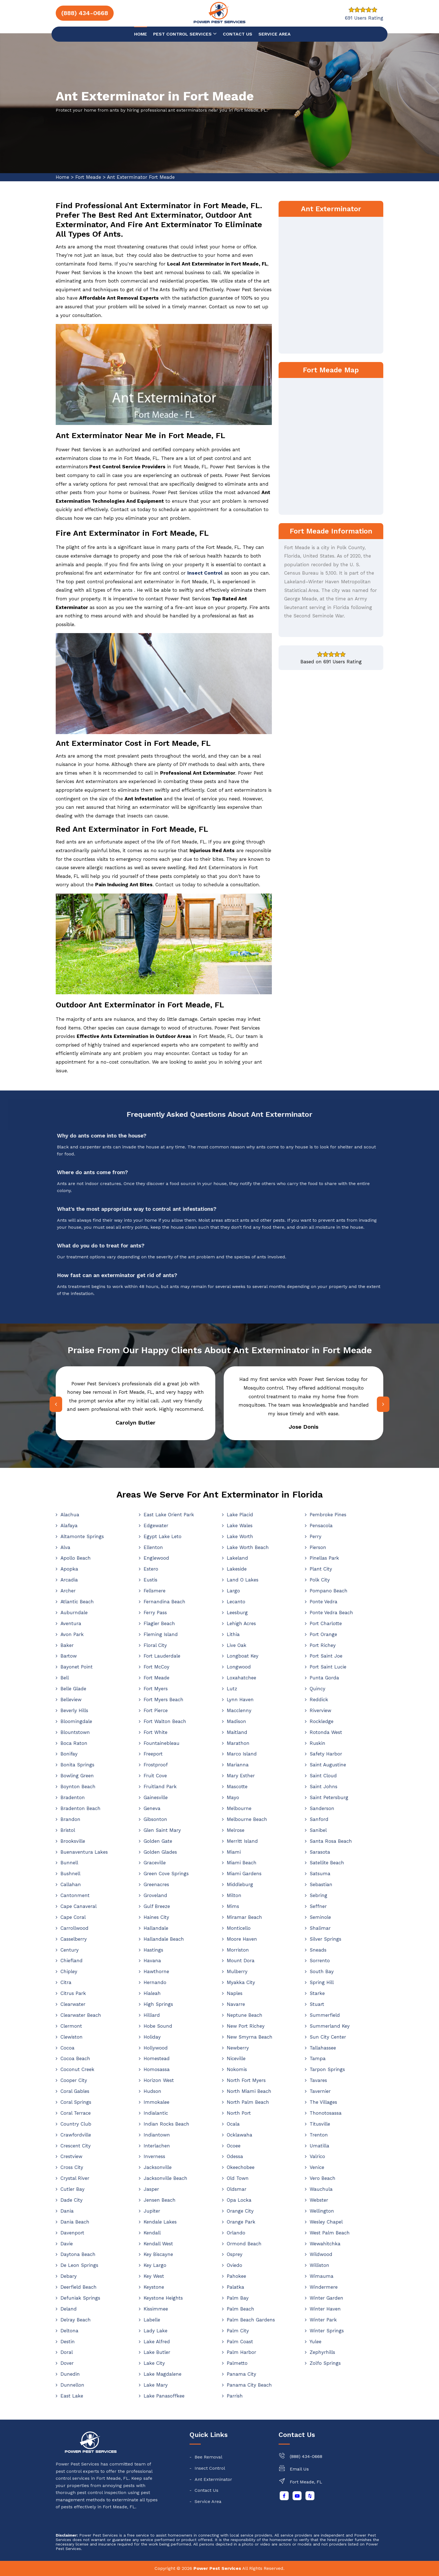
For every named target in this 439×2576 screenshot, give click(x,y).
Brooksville (72, 1841)
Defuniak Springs (80, 2298)
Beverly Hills (74, 1710)
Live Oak (236, 1645)
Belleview (70, 1699)
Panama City (241, 2374)
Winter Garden (326, 2298)
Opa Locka (239, 2200)
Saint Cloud (323, 1775)
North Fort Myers (246, 2080)
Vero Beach (322, 2178)
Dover (67, 2363)
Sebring (318, 1895)
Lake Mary (156, 2385)
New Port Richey (246, 2026)
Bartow (68, 1656)
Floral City (155, 1645)
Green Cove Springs (166, 1873)
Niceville (236, 2058)
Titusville (320, 2124)
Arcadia (69, 1580)
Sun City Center (328, 2037)
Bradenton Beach (80, 1808)
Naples (234, 1993)
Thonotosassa (326, 2113)
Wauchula (321, 2189)
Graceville (155, 1862)
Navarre (236, 2004)
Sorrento (320, 1960)
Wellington (322, 2211)
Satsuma (320, 1873)
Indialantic (156, 2113)
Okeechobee (240, 2167)
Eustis (150, 1580)
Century (69, 1950)
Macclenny (239, 1710)
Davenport (72, 2233)
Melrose (235, 1830)
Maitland (237, 1732)
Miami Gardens (244, 1873)
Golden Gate (158, 1841)
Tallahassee (323, 2048)
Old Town (238, 2178)
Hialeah (152, 1993)
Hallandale (156, 1928)
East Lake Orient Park (169, 1514)
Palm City (238, 2330)
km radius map (331, 445)
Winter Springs (327, 2330)
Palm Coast (240, 2341)
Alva (65, 1547)
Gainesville (156, 1797)
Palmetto (237, 2363)
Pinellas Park (324, 1558)
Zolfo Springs (325, 2363)
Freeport (153, 1754)
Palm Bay (238, 2298)
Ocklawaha (239, 2135)
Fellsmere (154, 1590)
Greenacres (156, 1884)
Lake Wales (240, 1525)
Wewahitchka (325, 2243)
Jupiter (152, 2211)
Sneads (318, 1950)
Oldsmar (236, 2189)
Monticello (239, 1928)
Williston (319, 2265)
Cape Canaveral (78, 1906)
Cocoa (67, 2048)
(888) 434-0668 (306, 2456)
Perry (315, 1536)
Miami (234, 1852)
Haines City (156, 1917)
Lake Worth (240, 1536)
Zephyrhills (322, 2352)
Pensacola (321, 1525)
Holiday (152, 2037)
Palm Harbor (241, 2352)
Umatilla (319, 2146)
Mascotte (237, 1786)
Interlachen (157, 2146)
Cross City (71, 2167)
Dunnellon (72, 2385)
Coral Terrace (75, 2113)
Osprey (234, 2254)
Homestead (157, 2058)
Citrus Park (73, 1993)
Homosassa (157, 2069)
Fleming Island (161, 1634)
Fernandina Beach (164, 1601)
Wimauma (321, 2276)
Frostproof (156, 1765)
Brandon (70, 1819)
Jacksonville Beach (165, 2178)
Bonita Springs (77, 1765)
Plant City (321, 1569)
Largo (233, 1590)
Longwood (239, 1667)
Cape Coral (73, 1917)
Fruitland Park (160, 1786)
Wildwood (321, 2254)
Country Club (75, 2124)
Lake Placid (240, 1514)
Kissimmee (156, 2309)
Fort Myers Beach (163, 1699)
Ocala (233, 2124)
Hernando (155, 1982)
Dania (67, 2211)
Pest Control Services (185, 34)
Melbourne (239, 1808)
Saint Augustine (328, 1765)
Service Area (274, 34)
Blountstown (75, 1732)
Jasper (151, 2189)
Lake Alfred (157, 2341)
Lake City (154, 2363)
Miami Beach (241, 1862)
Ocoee (233, 2146)
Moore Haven (242, 1939)
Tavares (318, 2080)
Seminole (320, 1917)
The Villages (323, 2102)
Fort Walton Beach (165, 1721)
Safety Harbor (326, 1754)
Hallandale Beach (164, 1939)
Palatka (235, 2287)
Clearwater (72, 2004)
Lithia (233, 1634)
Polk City (320, 1580)
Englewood (156, 1558)
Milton (234, 1895)
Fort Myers (156, 1688)
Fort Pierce (156, 1710)
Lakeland (237, 1558)
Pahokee (236, 2276)
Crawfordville (75, 2135)
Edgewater (156, 1525)
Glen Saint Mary (162, 1830)
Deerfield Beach (78, 2287)
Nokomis (237, 2069)
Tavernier (320, 2091)
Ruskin (317, 1743)
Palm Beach (240, 2309)
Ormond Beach (244, 2243)
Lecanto (236, 1601)
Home (140, 34)
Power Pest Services (217, 2568)
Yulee (315, 2341)
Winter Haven (325, 2309)
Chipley (68, 1971)
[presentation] (55, 1404)
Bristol (67, 1830)
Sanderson (322, 1808)
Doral (66, 2352)
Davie (66, 2243)
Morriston (238, 1950)
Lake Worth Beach (248, 1547)
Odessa (235, 2156)
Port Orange (323, 1634)
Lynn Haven (240, 1699)
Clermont (71, 2026)
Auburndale (74, 1612)
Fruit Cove (155, 1775)
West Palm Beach (330, 2233)
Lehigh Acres (241, 1623)
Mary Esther (241, 1775)
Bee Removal (208, 2457)
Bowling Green (77, 1775)
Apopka (69, 1569)
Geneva (152, 1808)
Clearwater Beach (80, 2015)
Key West (154, 2276)
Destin (67, 2341)
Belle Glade (73, 1688)
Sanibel (318, 1830)
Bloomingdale (76, 1721)
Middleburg (240, 1884)
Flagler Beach (159, 1623)
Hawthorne (156, 1971)
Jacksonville (158, 2167)
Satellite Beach (327, 1862)
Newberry (238, 2048)
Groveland (155, 1895)
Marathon (238, 1743)
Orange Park (241, 2222)
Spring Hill (322, 1982)
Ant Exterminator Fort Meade (141, 177)
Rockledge (321, 1721)
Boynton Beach (77, 1786)
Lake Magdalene (162, 2374)
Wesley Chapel (326, 2222)
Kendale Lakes (160, 2222)
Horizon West (159, 2080)
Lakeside (237, 1569)
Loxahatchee (241, 1677)
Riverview (320, 1710)
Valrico (317, 2156)
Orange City (240, 2211)
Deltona (69, 2330)
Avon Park (72, 1634)
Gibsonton (155, 1819)
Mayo (233, 1797)
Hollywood (156, 2048)
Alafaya (69, 1525)
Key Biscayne (158, 2254)
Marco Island (242, 1754)
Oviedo (234, 2265)
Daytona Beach (77, 2254)
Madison (236, 1721)
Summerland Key (330, 2026)
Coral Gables (74, 2091)
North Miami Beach (249, 2091)
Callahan (70, 1884)
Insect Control (210, 2468)
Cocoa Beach (75, 2058)
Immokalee (156, 2102)
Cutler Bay (72, 2189)
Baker (67, 1645)
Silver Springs (325, 1939)
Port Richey (323, 1645)
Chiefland (71, 1960)
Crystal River (74, 2178)
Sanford (319, 1819)
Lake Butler (157, 2352)
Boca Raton (73, 1743)
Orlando (236, 2233)
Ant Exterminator (213, 2479)
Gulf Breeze (157, 1906)
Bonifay (69, 1754)
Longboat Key (242, 1656)
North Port (239, 2113)
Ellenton (153, 1547)
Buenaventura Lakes (84, 1852)
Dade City (71, 2200)
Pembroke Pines (328, 1514)
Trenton (319, 2135)
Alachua (69, 1514)
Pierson (318, 1547)
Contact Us (206, 2490)
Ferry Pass (155, 1612)
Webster (319, 2200)
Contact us (237, 34)
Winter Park (323, 2320)
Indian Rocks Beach (166, 2124)
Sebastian (321, 1884)
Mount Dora (240, 1960)
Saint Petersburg (329, 1797)
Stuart (317, 2004)
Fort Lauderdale (162, 1656)
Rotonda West (326, 1732)
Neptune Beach (244, 2015)
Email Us (299, 2469)
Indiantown (157, 2135)
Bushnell (70, 1873)
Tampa (318, 2058)
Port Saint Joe (326, 1656)
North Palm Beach (248, 2102)
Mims (233, 1906)
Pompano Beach (328, 1590)
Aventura (70, 1623)
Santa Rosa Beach (331, 1841)
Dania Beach (74, 2222)
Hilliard (152, 2015)
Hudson (152, 2091)
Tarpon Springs (327, 2069)
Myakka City (241, 1982)
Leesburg (237, 1612)
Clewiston (71, 2037)
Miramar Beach (244, 1917)
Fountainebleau (161, 1743)
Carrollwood (74, 1928)
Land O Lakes (242, 1580)
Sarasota (320, 1852)
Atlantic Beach (77, 1601)
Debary (68, 2276)
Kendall (152, 2233)
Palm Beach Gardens (251, 2320)
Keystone (154, 2287)
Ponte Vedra (323, 1601)
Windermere (324, 2287)
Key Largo (155, 2265)
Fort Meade (88, 177)
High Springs (158, 2004)
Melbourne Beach (247, 1819)
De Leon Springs (79, 2265)
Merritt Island (242, 1841)
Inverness (154, 2156)
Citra (65, 1982)
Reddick (319, 1699)
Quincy (317, 1688)
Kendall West (158, 2243)
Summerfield (325, 2015)
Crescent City (75, 2146)
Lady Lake (155, 2330)
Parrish (235, 2396)
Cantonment (75, 1895)
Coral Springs (75, 2102)
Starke (317, 1993)
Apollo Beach (75, 1558)
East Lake (71, 2396)
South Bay (322, 1971)
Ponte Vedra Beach (331, 1612)
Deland (68, 2309)
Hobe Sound (158, 2026)
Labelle (152, 2320)
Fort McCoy (156, 1667)
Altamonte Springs (82, 1536)
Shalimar (320, 1928)
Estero (151, 1569)
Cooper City (73, 2080)
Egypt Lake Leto (162, 1536)
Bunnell (69, 1862)
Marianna (238, 1765)
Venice (317, 2167)
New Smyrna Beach (249, 2037)
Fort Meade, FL (306, 2482)
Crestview (71, 2156)
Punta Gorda (324, 1677)
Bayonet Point (76, 1667)
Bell (64, 1677)
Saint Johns (323, 1786)
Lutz (232, 1688)
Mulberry (237, 1971)
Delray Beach (75, 2320)
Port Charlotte (326, 1623)
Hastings (153, 1950)
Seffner (318, 1906)
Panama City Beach (249, 2385)
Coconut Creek (77, 2069)
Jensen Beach (160, 2200)
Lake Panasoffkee (164, 2396)
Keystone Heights (163, 2298)
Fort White (155, 1732)
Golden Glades (160, 1852)
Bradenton (72, 1797)
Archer (68, 1590)
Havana (152, 1960)
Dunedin (70, 2374)
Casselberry (73, 1939)
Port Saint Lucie (328, 1667)
